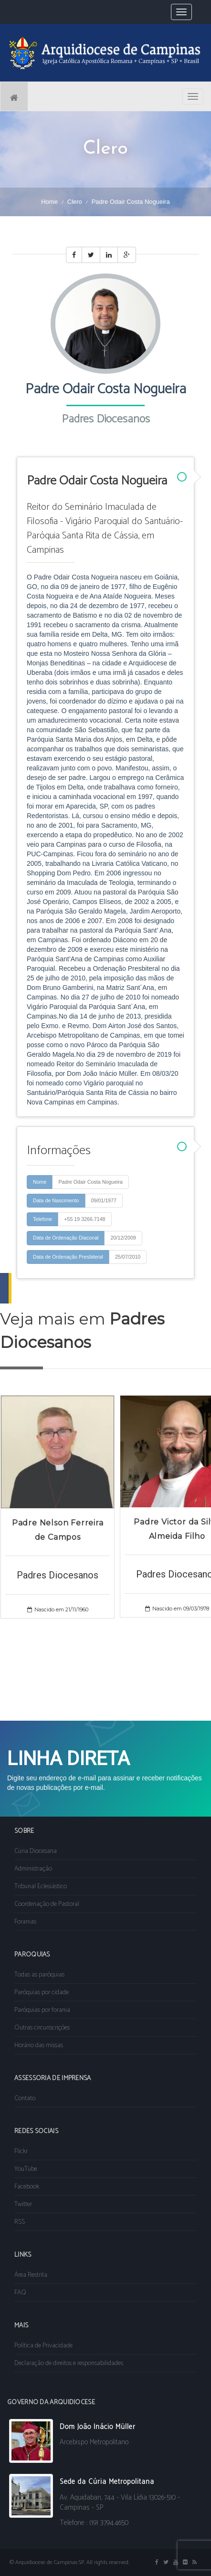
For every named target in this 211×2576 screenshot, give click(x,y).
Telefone (42, 1219)
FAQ (20, 2292)
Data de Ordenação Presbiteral (68, 1257)
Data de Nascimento (56, 1200)
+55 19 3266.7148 (84, 1219)
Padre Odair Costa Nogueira (90, 1182)
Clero (74, 201)
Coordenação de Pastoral (46, 1904)
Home (49, 201)
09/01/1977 (103, 1200)
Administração (33, 1868)
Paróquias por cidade (41, 1992)
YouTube (25, 2169)
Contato (24, 2098)
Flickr (21, 2151)
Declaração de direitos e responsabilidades (68, 2363)
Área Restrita (30, 2275)
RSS (19, 2222)
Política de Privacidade (43, 2345)
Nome (39, 1182)
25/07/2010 (127, 1257)
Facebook (26, 2186)
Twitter (23, 2204)
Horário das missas (38, 2045)
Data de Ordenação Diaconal (65, 1238)
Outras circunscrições (42, 2027)
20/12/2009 (123, 1238)
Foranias (25, 1921)
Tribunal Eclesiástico (40, 1886)
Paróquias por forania (42, 2010)
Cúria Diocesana (35, 1851)
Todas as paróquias (39, 1974)
